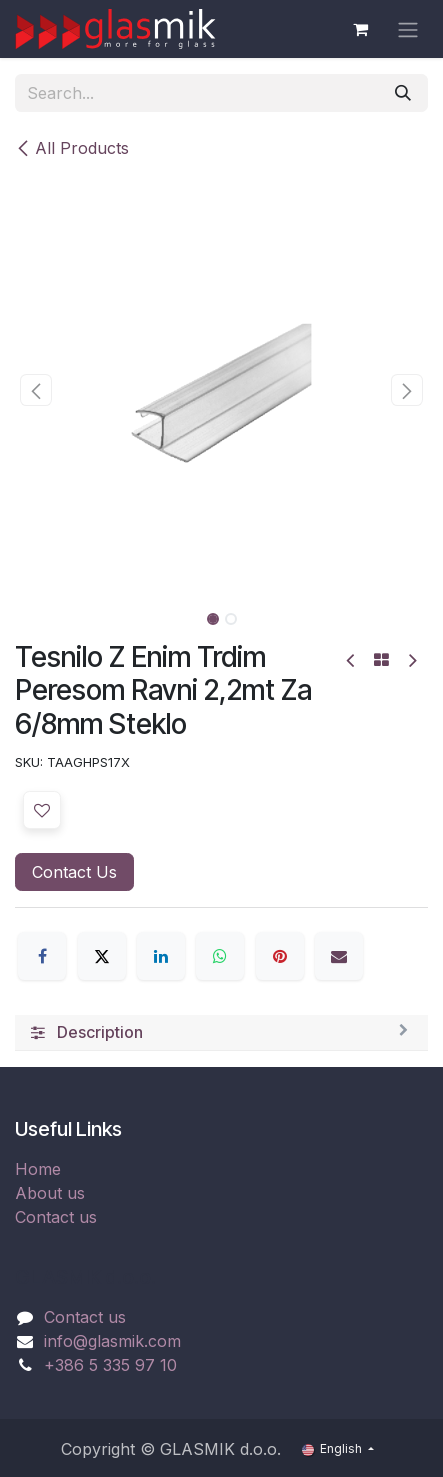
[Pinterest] (280, 956)
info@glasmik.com (112, 1341)
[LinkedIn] (161, 956)
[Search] (403, 93)
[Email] (339, 956)
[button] (35, 390)
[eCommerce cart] (360, 29)
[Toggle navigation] (408, 29)
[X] (102, 956)
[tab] (221, 1033)
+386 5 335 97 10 (110, 1365)
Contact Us (74, 872)
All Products (72, 148)
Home (38, 1169)
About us (50, 1193)
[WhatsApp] (220, 956)
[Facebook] (42, 956)
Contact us (56, 1217)
